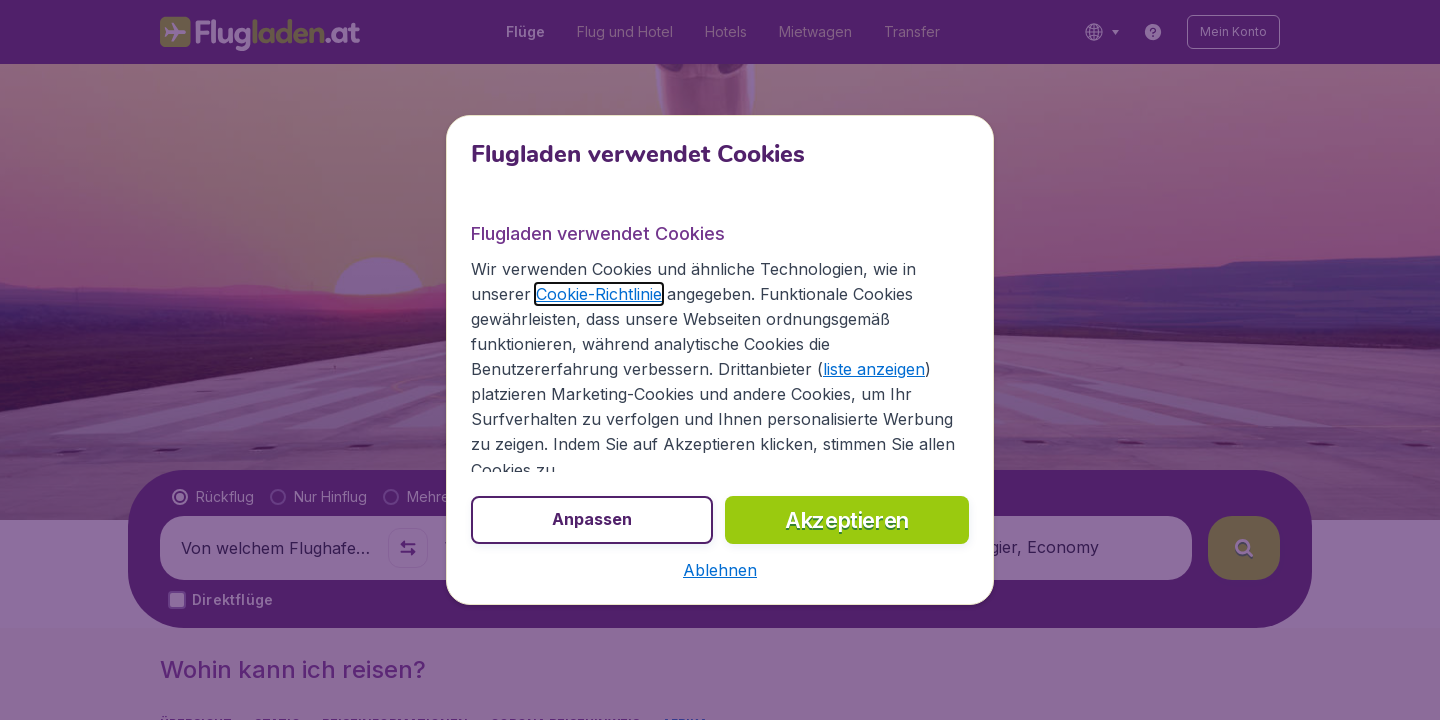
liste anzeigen (874, 369)
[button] (720, 570)
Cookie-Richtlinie (599, 294)
